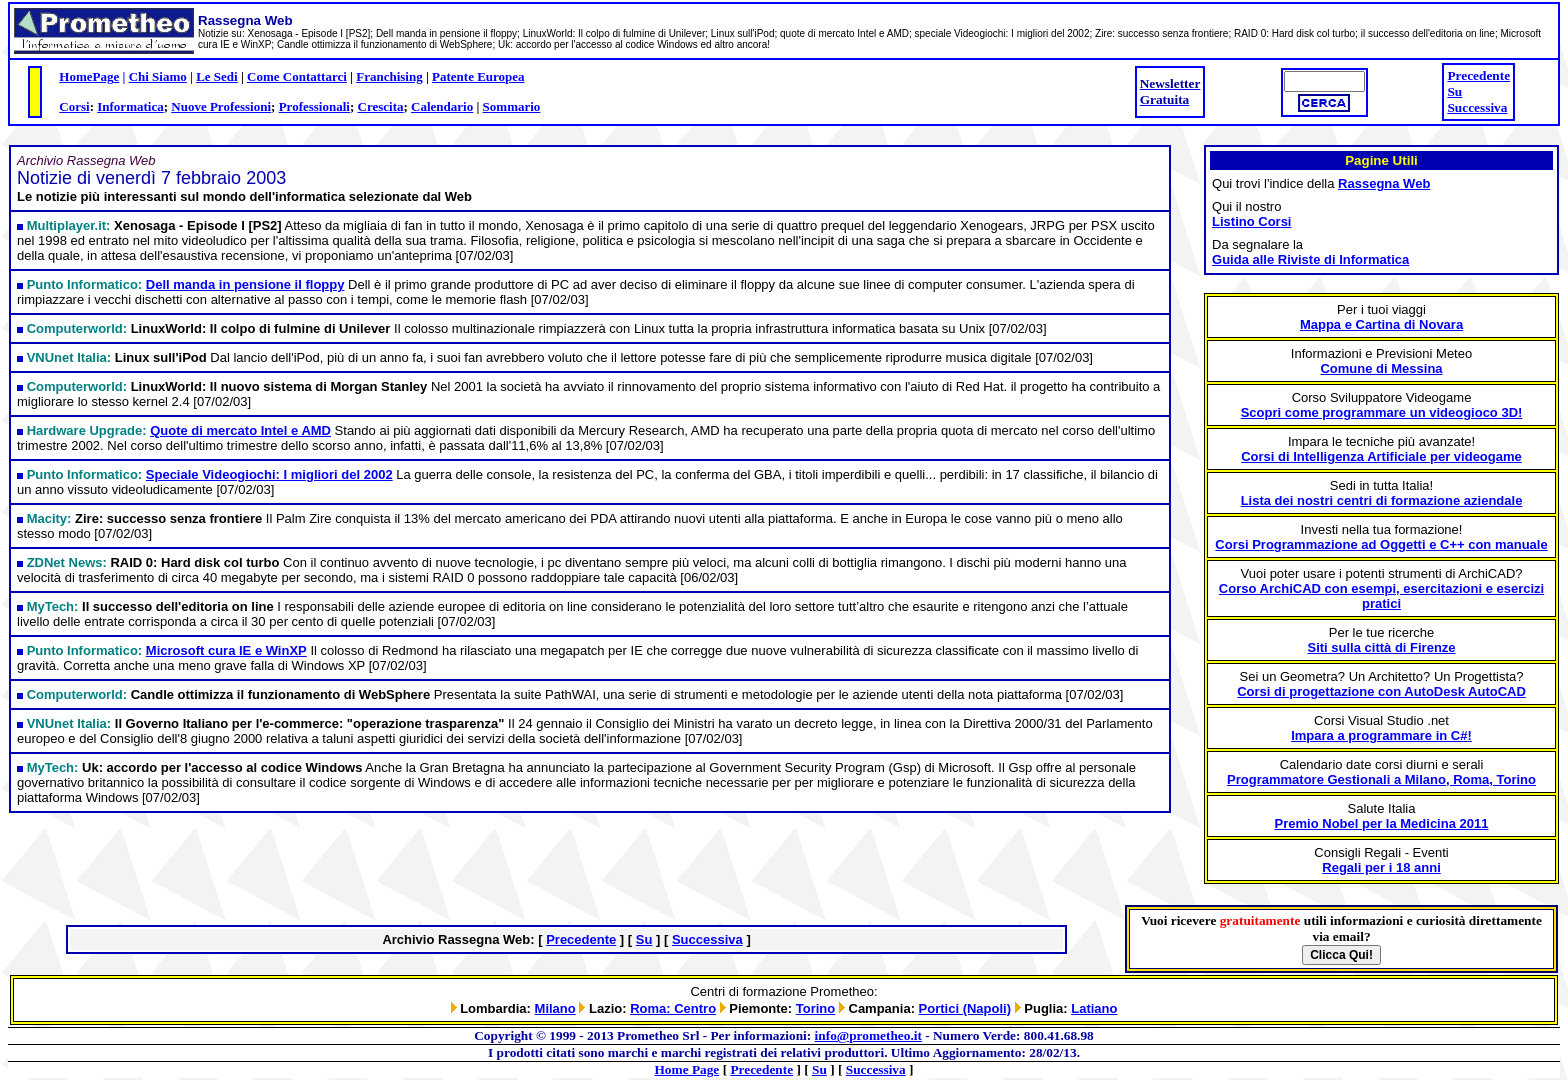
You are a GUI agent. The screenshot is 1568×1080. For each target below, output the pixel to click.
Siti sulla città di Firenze (1381, 647)
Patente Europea (478, 76)
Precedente (1478, 75)
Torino (815, 1008)
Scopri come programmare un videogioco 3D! (1382, 412)
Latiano (1094, 1008)
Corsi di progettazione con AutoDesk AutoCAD (1381, 691)
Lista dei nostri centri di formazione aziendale (1382, 500)
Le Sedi (217, 76)
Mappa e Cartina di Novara (1381, 324)
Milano (555, 1008)
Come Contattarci (297, 76)
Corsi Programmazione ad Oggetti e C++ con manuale (1381, 544)
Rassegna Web (1384, 183)
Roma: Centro (673, 1008)
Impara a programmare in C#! (1381, 735)
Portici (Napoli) (965, 1008)
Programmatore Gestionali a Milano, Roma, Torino (1381, 779)
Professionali (314, 106)
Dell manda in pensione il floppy (245, 284)
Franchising (389, 76)
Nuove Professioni (221, 106)
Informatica (130, 106)
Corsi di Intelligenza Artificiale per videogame (1381, 456)
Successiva (1477, 107)
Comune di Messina (1381, 368)
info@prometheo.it (868, 1035)
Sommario (512, 106)
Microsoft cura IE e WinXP (226, 650)
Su (1454, 91)
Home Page (687, 1069)
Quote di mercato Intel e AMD (240, 430)
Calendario (442, 106)
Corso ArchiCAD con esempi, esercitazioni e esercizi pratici (1381, 596)
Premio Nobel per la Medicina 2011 (1382, 823)
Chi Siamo (158, 76)
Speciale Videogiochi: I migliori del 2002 (269, 474)
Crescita (381, 106)
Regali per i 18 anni (1381, 867)
